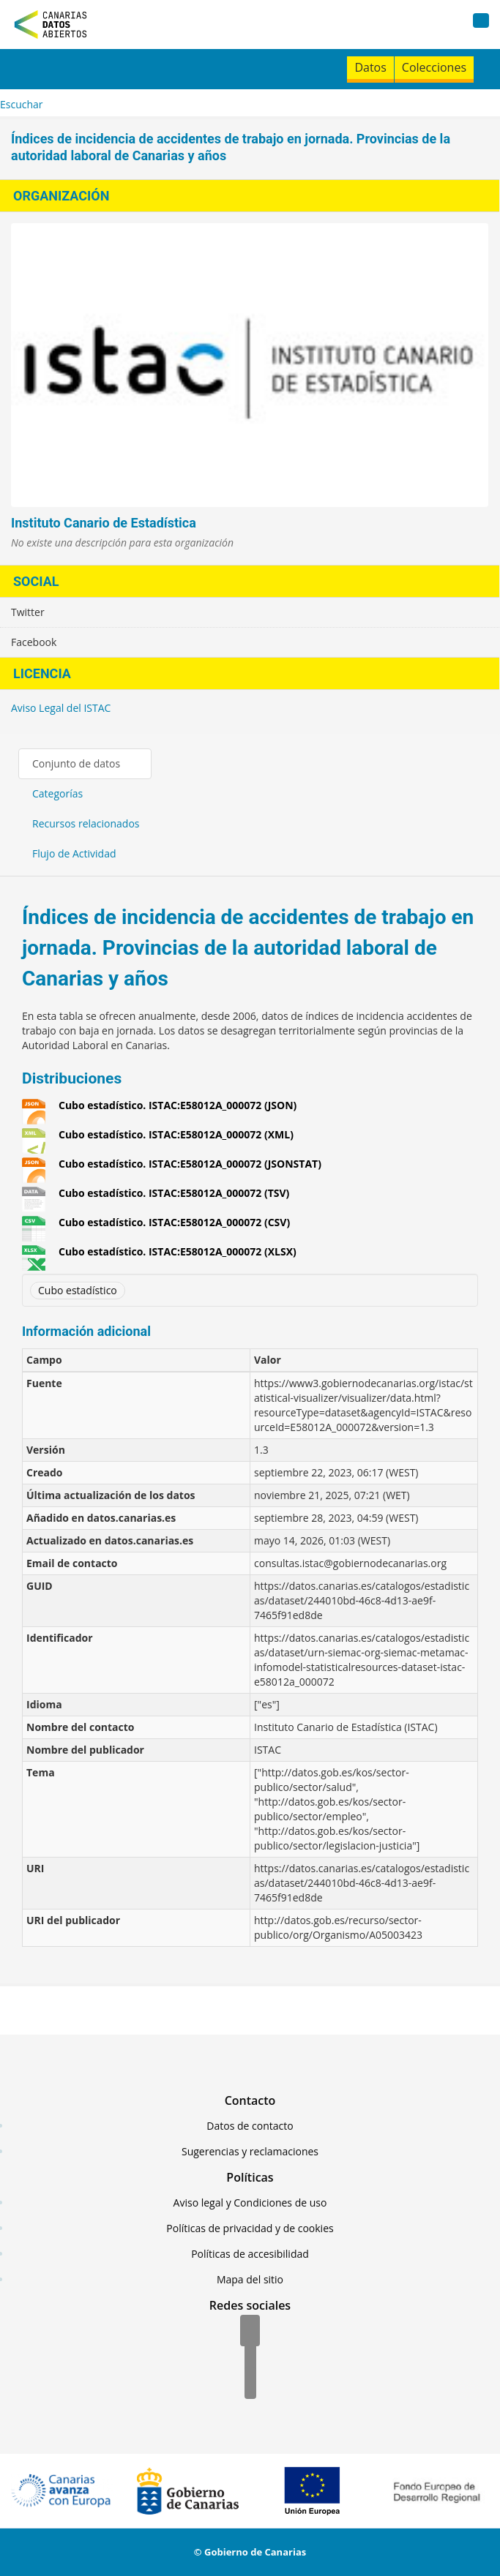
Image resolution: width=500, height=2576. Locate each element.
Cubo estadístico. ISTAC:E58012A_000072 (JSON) (177, 1105)
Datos (370, 67)
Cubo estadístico (77, 1290)
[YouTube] (250, 2384)
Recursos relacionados (86, 823)
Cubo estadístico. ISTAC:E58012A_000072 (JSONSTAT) (190, 1164)
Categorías (57, 793)
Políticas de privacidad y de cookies (249, 2228)
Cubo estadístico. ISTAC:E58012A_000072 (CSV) (174, 1222)
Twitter (28, 612)
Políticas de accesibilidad (250, 2254)
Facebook (33, 642)
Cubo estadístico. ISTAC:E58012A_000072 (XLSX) (177, 1251)
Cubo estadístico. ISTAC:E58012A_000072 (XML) (176, 1134)
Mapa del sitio (250, 2279)
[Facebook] (250, 2332)
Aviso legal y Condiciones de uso (250, 2202)
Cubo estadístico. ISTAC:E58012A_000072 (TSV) (174, 1193)
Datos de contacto (249, 2126)
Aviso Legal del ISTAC (61, 708)
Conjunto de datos (76, 763)
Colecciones (434, 67)
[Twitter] (250, 2358)
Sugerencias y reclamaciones (250, 2151)
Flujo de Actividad (74, 853)
